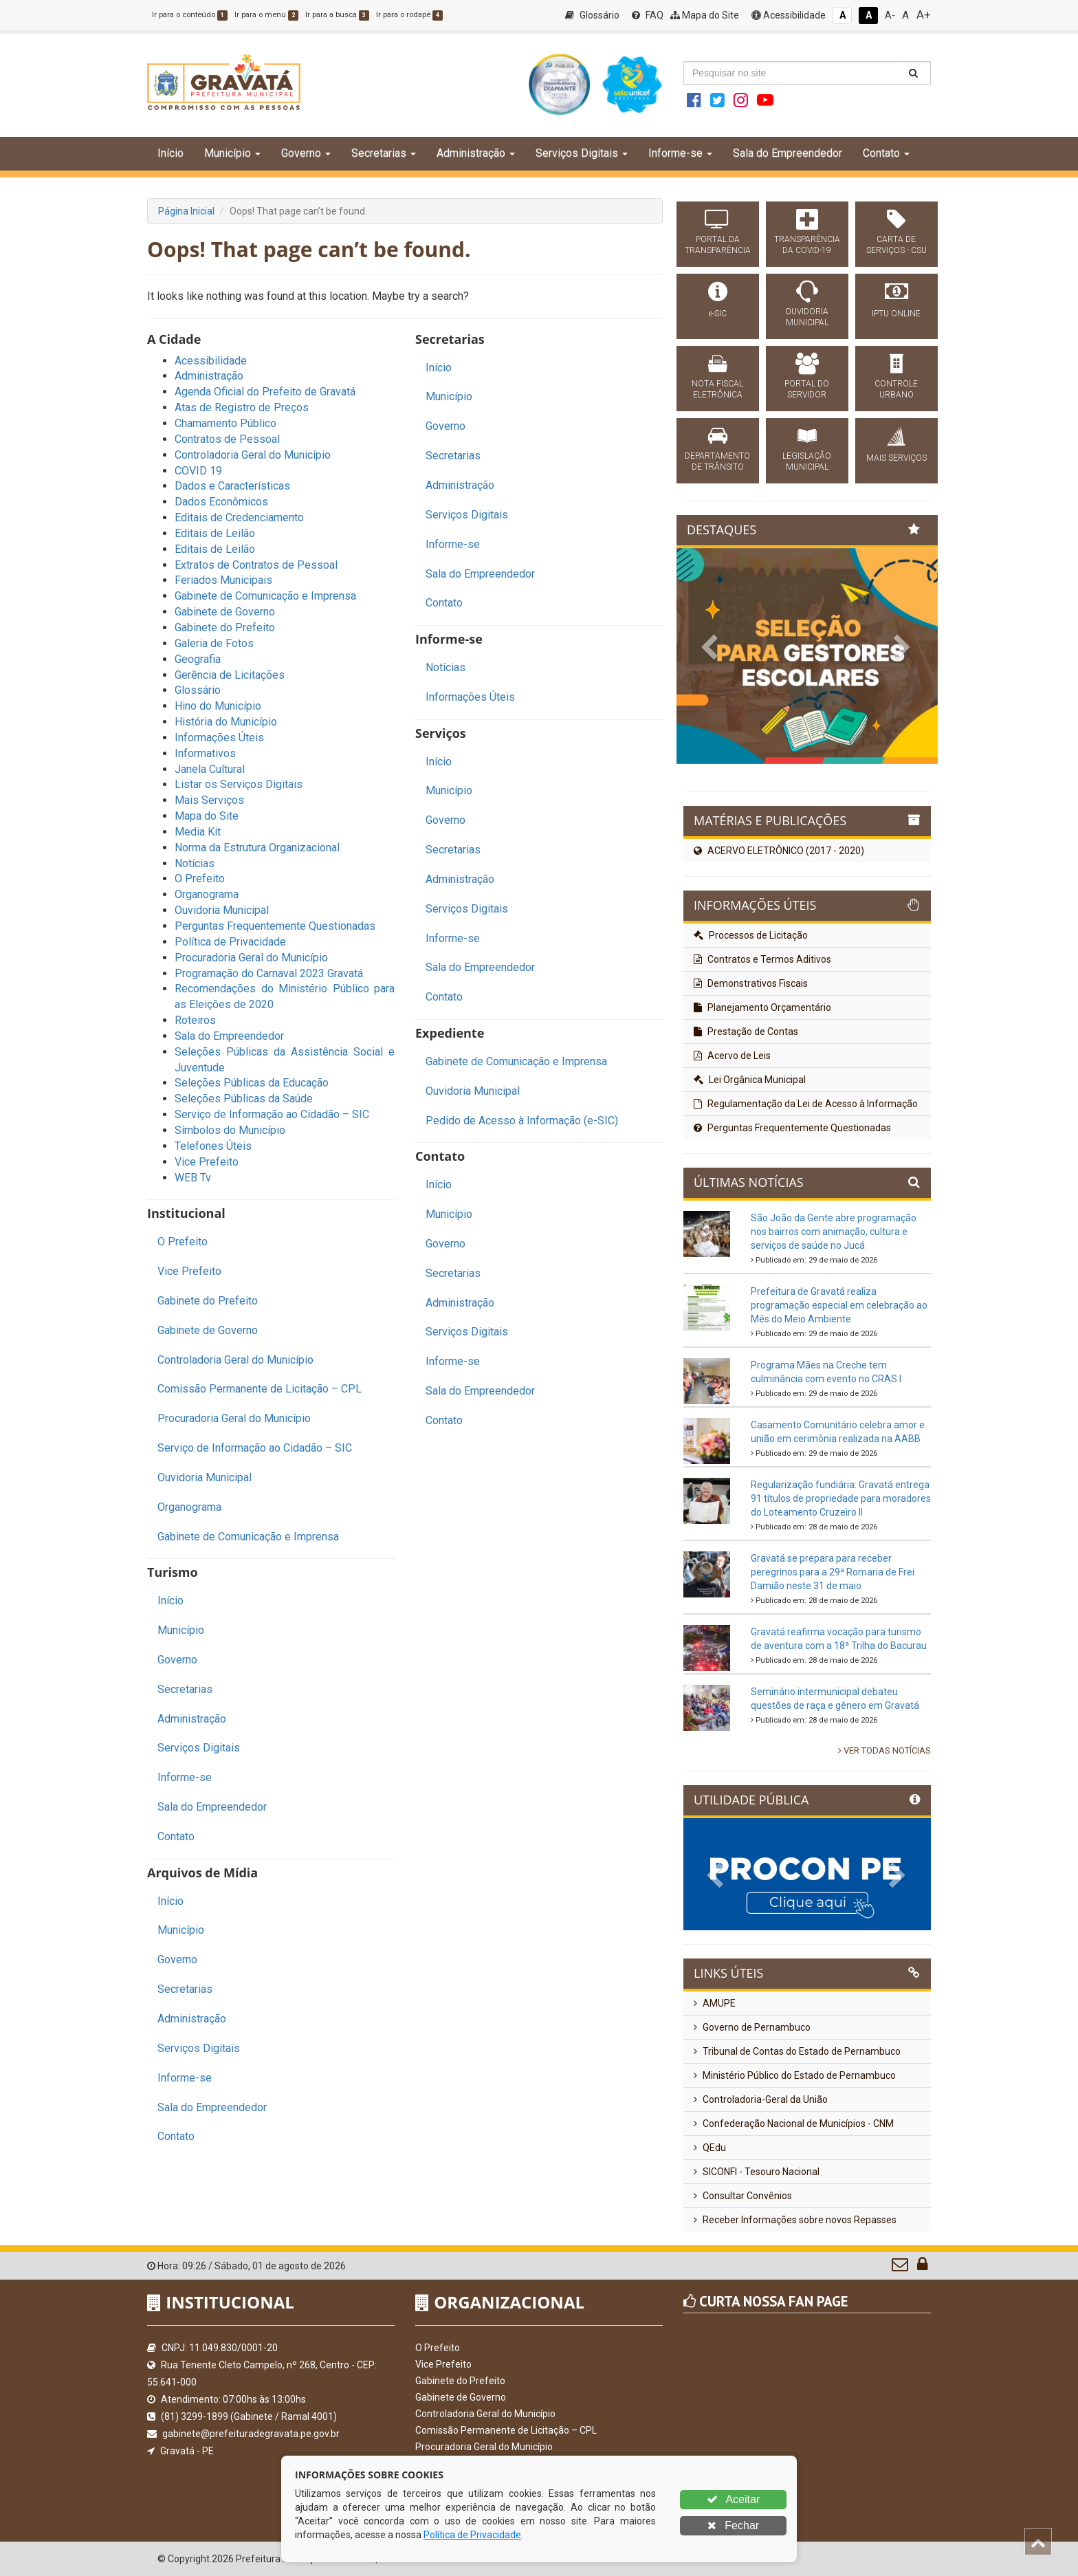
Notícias (194, 863)
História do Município (226, 721)
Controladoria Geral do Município (253, 454)
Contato (176, 1836)
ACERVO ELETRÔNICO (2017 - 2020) (779, 850)
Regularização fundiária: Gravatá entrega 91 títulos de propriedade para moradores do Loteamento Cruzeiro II (841, 1498)
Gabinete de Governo (225, 611)
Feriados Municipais (223, 580)
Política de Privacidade (230, 941)
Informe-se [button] (680, 153)
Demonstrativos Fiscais (751, 983)
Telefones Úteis (213, 1146)
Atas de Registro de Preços (242, 407)
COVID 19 (198, 470)
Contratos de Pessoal (227, 439)
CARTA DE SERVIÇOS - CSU (896, 244)
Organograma (207, 894)
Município (180, 1630)
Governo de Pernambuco (752, 2027)
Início (170, 153)
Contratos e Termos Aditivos (762, 959)
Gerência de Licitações (230, 674)
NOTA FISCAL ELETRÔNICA (717, 389)
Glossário (592, 15)
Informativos (205, 753)
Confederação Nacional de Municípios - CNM (794, 2123)
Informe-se (184, 1777)
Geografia (198, 659)
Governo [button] (306, 153)
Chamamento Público (225, 423)
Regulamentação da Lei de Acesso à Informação (806, 1103)
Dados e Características (232, 485)
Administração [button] (476, 153)
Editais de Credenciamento (239, 517)
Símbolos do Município (230, 1130)
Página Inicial (186, 211)
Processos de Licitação (751, 935)
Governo (177, 1659)
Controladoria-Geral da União (761, 2099)
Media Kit (198, 831)
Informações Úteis (219, 737)
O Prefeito (200, 878)
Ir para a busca (337, 14)
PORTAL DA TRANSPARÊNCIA (718, 244)
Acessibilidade (788, 15)
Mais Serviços (209, 800)
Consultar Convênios (743, 2195)
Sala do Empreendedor (787, 153)
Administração (209, 375)
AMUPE (715, 2003)
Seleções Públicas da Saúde (244, 1098)
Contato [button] (886, 153)
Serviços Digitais (198, 1747)
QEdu (710, 2147)
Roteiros (195, 1020)
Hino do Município (218, 705)
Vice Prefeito (207, 1161)
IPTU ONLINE (896, 313)
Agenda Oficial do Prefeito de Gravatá (265, 391)
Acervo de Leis (732, 1055)
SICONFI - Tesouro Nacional (757, 2171)
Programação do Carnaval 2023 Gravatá (269, 973)
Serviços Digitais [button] (582, 153)
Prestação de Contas (746, 1031)
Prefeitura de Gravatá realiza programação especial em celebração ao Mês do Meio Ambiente (839, 1305)
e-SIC (718, 313)
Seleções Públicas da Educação (252, 1082)
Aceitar (733, 2499)
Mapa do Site (704, 15)
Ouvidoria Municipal (222, 910)
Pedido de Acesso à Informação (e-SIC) (522, 1120)
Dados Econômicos (221, 501)
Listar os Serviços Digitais (238, 784)
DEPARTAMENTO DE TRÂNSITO (717, 461)
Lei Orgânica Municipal (750, 1079)
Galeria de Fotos (214, 643)
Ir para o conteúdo (190, 14)
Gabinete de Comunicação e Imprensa (265, 595)
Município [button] (232, 153)
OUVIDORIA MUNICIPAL (806, 317)
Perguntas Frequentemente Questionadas (275, 925)
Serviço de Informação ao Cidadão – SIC (272, 1114)
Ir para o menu (266, 14)
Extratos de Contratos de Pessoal (256, 564)
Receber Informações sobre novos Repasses (795, 2219)
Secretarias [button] (383, 153)
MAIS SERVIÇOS (896, 458)
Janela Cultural (210, 769)
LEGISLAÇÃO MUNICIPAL (806, 461)
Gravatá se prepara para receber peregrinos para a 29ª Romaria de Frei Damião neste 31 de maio (832, 1572)
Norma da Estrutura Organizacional (257, 847)
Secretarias (184, 1689)
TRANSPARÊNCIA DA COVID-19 (807, 244)
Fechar (733, 2525)
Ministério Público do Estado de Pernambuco (795, 2075)
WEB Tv (193, 1177)
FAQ (647, 15)
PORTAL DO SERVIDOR (806, 389)
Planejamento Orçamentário (762, 1007)
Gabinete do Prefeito (225, 627)
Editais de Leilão (215, 533)
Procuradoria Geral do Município (251, 957)
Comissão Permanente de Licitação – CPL (259, 1388)
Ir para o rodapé (409, 14)
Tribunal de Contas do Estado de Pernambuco (797, 2051)
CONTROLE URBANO (896, 389)
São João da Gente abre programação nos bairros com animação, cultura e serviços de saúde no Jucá (833, 1231)
